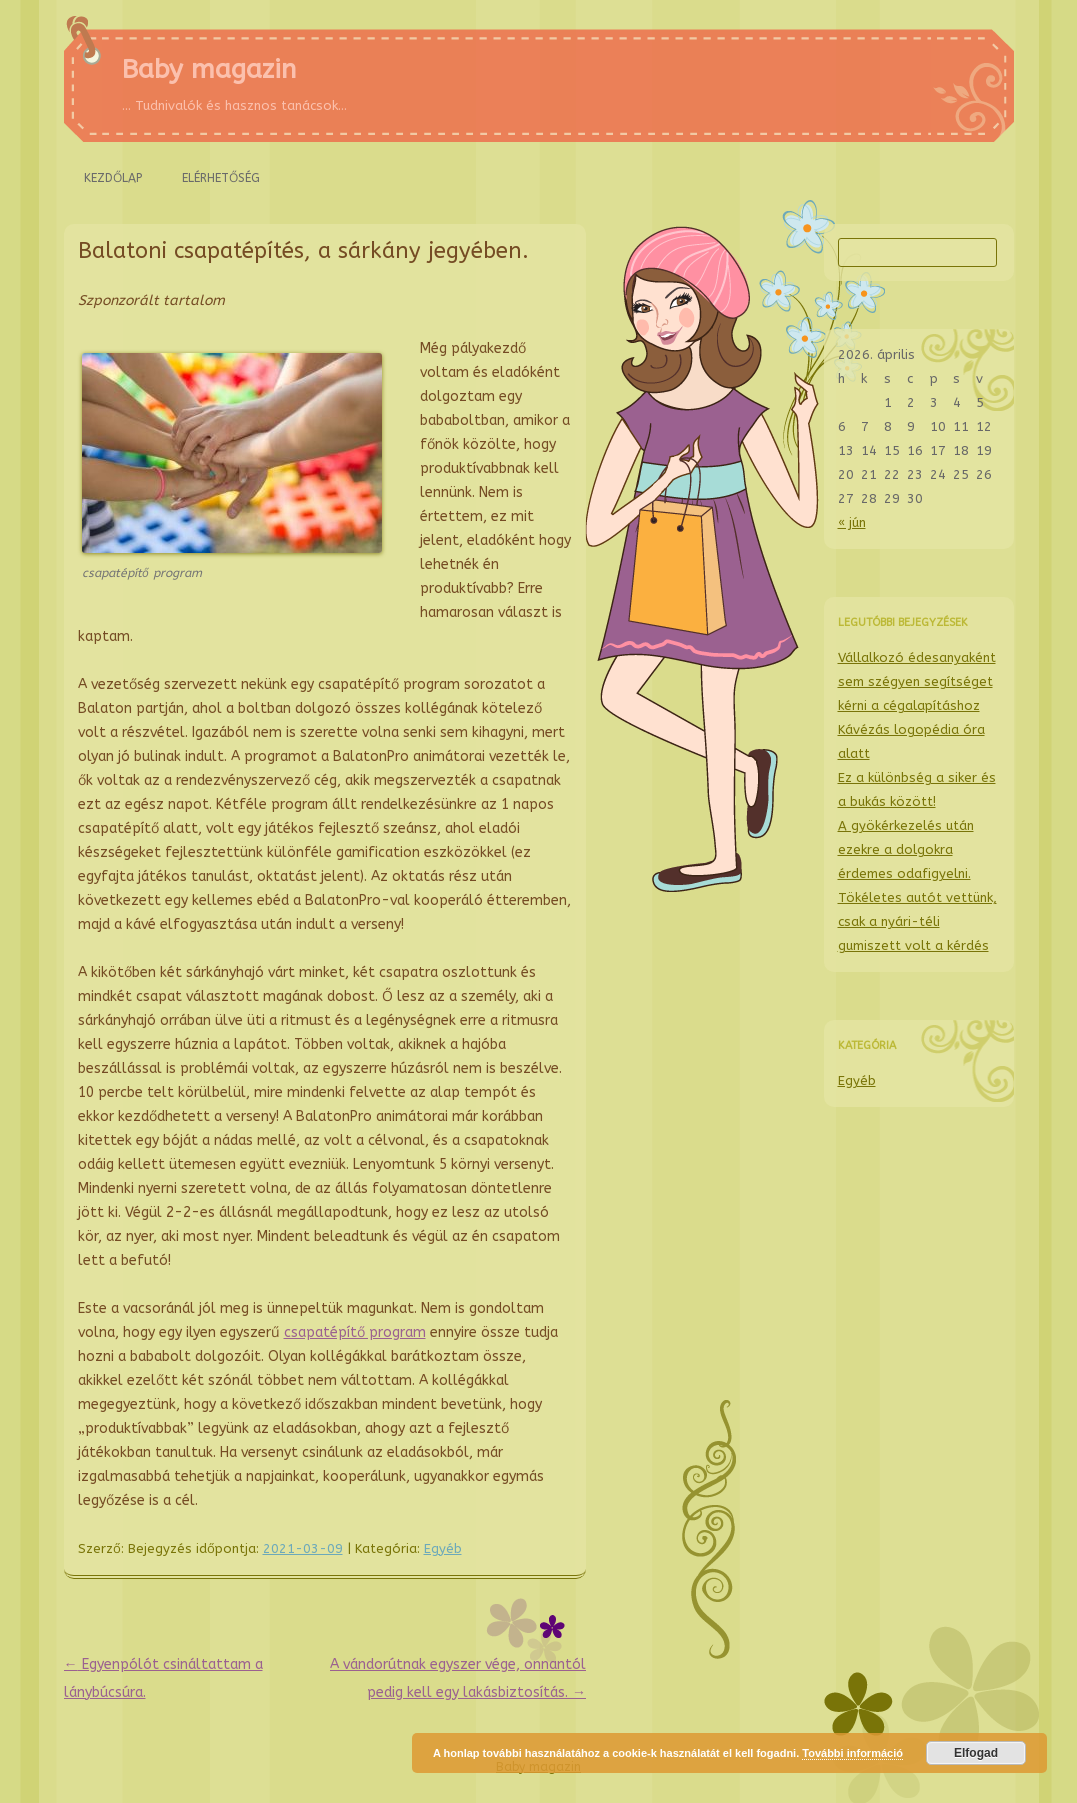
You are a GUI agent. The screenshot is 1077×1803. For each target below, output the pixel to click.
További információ (852, 1753)
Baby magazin (209, 69)
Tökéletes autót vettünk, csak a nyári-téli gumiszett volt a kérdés (917, 921)
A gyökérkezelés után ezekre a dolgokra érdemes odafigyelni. (906, 849)
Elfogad (976, 1753)
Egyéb (443, 1548)
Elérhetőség (221, 178)
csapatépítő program (355, 1332)
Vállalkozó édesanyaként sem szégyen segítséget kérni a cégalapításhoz (917, 681)
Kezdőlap (113, 178)
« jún (852, 522)
